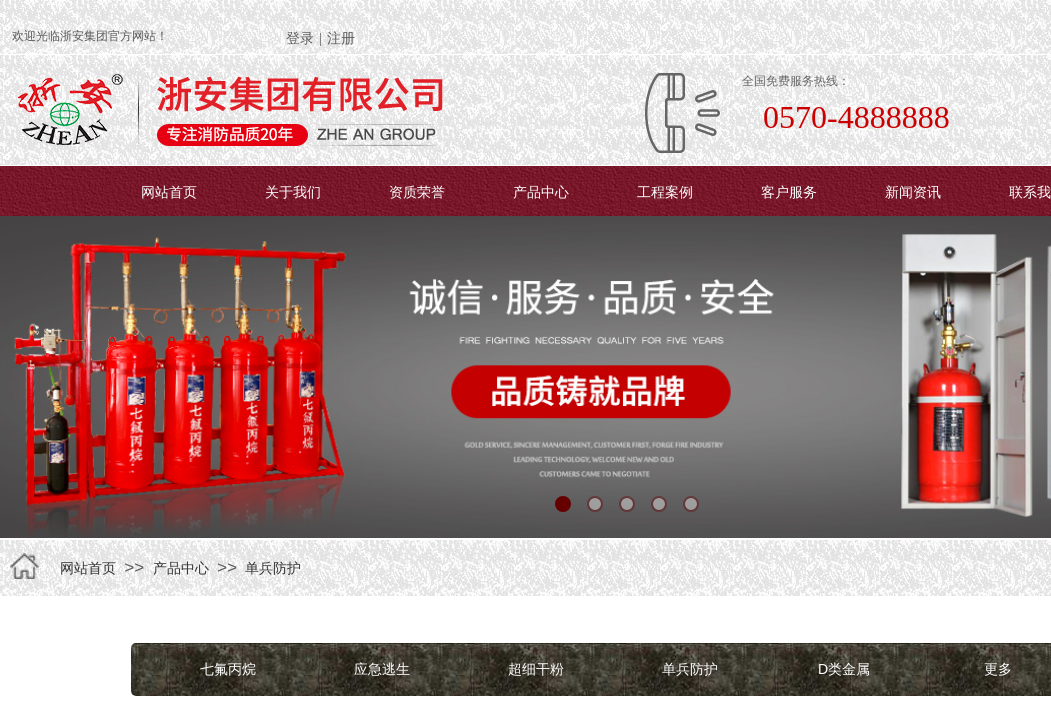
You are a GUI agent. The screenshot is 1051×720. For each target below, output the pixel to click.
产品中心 (541, 192)
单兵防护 (273, 568)
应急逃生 (382, 669)
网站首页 (169, 192)
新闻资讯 (913, 192)
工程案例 (665, 192)
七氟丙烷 (228, 669)
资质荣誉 (417, 192)
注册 (341, 38)
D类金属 (844, 669)
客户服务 (789, 192)
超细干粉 (536, 669)
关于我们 (293, 192)
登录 (300, 38)
